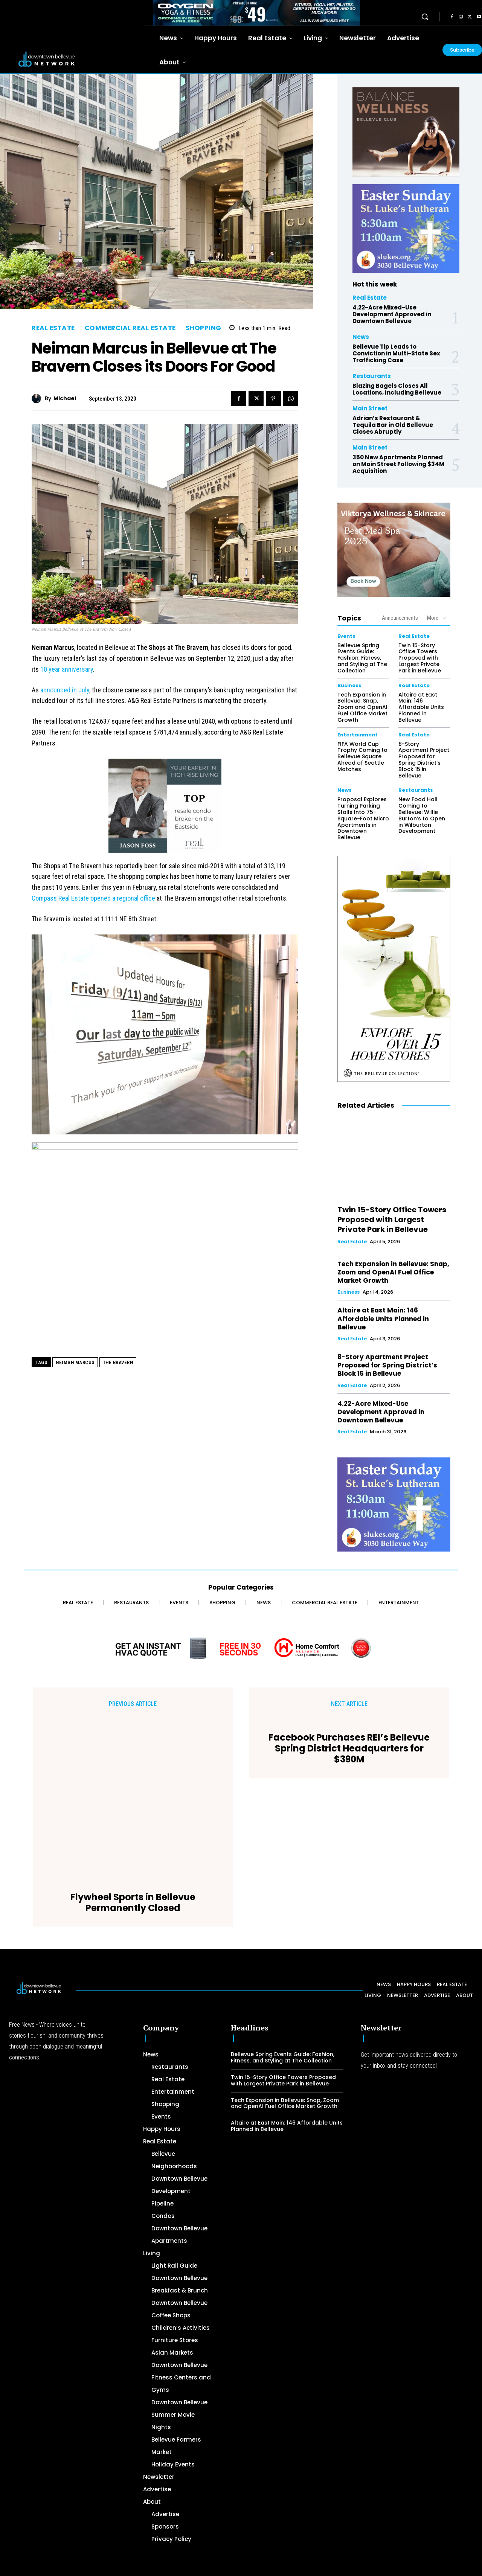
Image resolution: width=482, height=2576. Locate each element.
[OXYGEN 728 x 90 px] (256, 13)
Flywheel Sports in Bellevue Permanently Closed (132, 1754)
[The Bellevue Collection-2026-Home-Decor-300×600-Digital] (393, 969)
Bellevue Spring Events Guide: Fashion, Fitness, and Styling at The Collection (362, 658)
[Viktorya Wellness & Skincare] (393, 550)
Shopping (203, 328)
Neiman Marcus (75, 1362)
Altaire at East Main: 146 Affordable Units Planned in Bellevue (421, 707)
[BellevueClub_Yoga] (405, 132)
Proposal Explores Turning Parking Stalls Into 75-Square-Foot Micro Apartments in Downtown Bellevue (363, 818)
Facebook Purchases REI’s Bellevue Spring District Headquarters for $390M (349, 1770)
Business (349, 685)
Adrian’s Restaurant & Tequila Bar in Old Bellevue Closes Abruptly (392, 425)
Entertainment (357, 734)
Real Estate (53, 328)
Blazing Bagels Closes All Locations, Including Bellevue (396, 389)
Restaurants (371, 376)
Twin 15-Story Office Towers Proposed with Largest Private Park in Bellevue (419, 658)
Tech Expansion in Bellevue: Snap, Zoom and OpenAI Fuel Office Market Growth (362, 707)
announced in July (64, 690)
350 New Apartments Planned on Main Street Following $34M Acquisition (398, 464)
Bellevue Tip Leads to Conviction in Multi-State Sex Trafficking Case (396, 353)
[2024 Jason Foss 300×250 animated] (165, 810)
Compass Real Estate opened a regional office (93, 898)
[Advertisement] (226, 2521)
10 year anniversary (66, 669)
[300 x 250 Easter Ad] (405, 228)
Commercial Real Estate (130, 328)
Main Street (369, 408)
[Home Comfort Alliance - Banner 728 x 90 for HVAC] (241, 1648)
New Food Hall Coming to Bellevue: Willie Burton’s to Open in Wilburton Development (421, 815)
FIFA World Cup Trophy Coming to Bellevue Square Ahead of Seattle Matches (362, 756)
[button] (425, 17)
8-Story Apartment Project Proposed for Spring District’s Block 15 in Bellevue (423, 759)
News (360, 337)
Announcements (400, 617)
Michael (64, 398)
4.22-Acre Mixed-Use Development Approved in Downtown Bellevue (391, 314)
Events (346, 636)
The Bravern (118, 1362)
